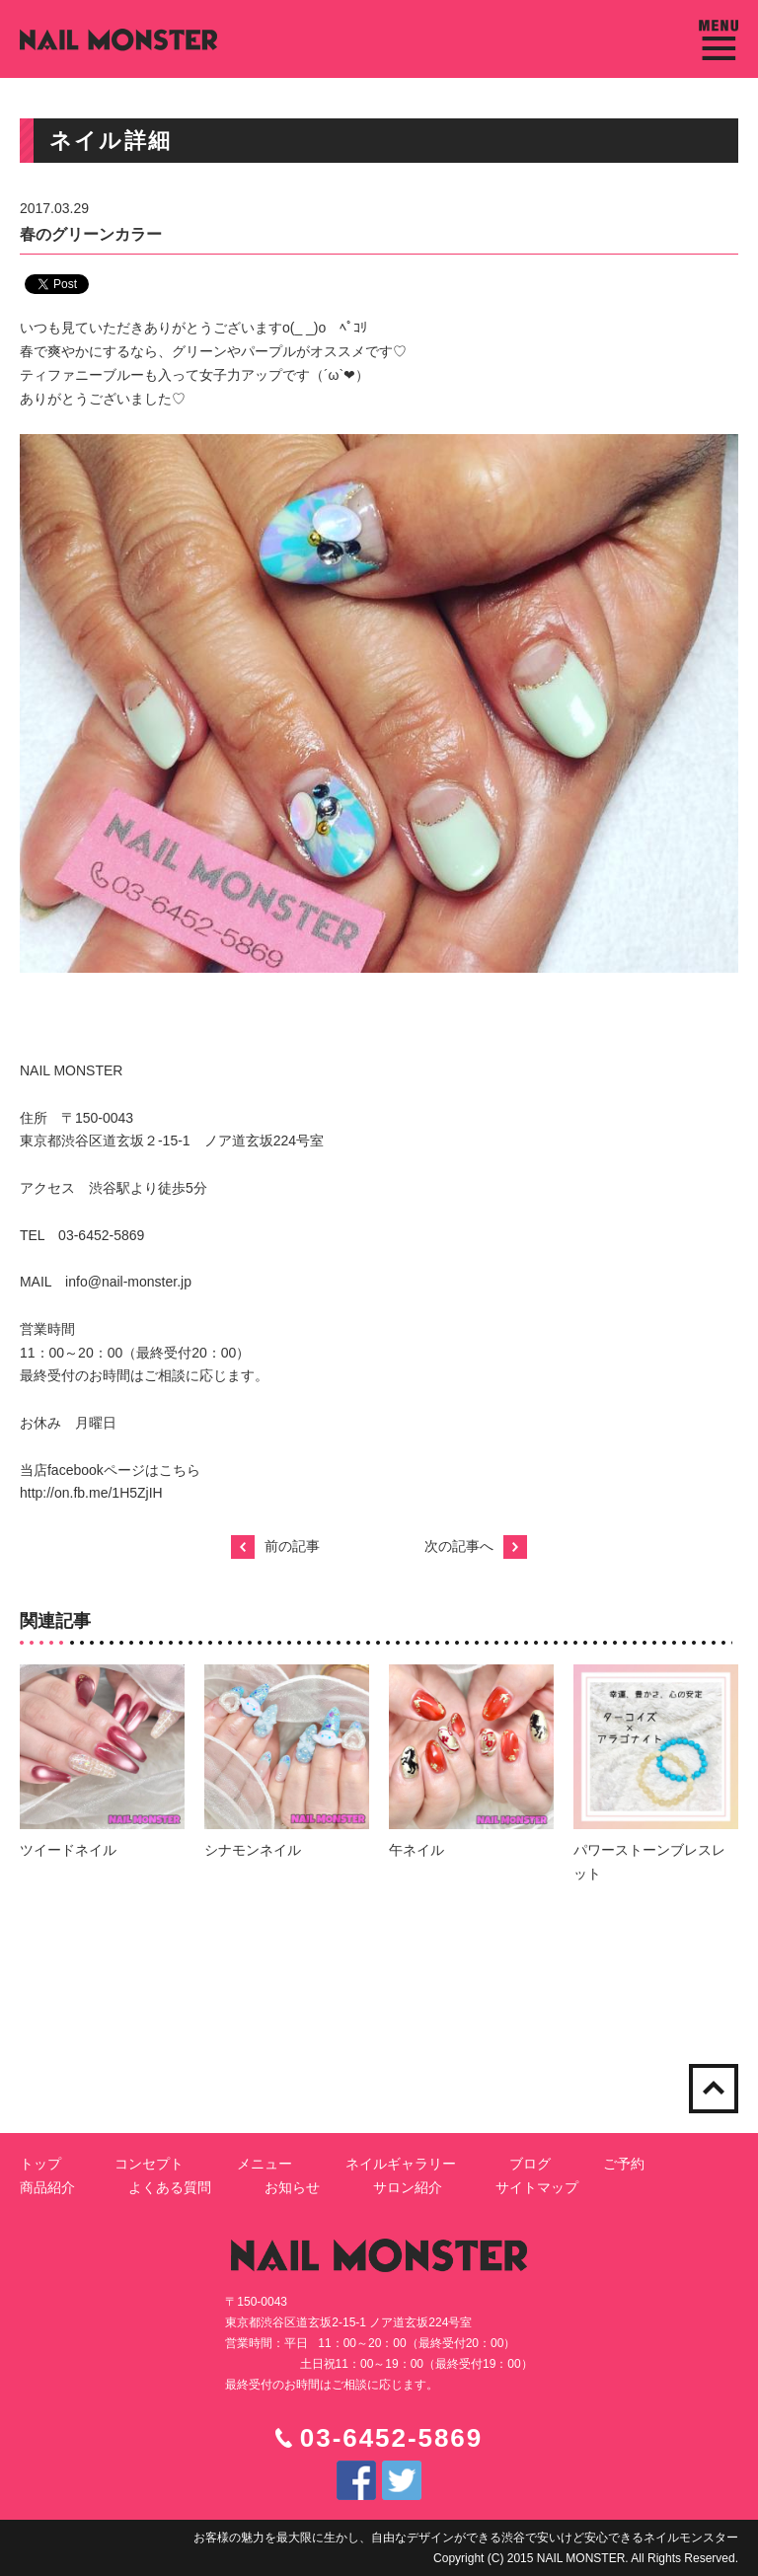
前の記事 (275, 1546)
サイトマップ (536, 2187)
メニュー (264, 2163)
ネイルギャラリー (400, 2163)
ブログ (530, 2163)
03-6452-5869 (391, 2438)
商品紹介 (47, 2187)
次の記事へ (475, 1546)
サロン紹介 (407, 2187)
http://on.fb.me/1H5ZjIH (91, 1493)
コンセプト (149, 2163)
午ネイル (416, 1850)
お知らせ (292, 2187)
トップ (40, 2163)
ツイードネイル (68, 1850)
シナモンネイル (252, 1850)
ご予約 (623, 2163)
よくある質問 (169, 2187)
